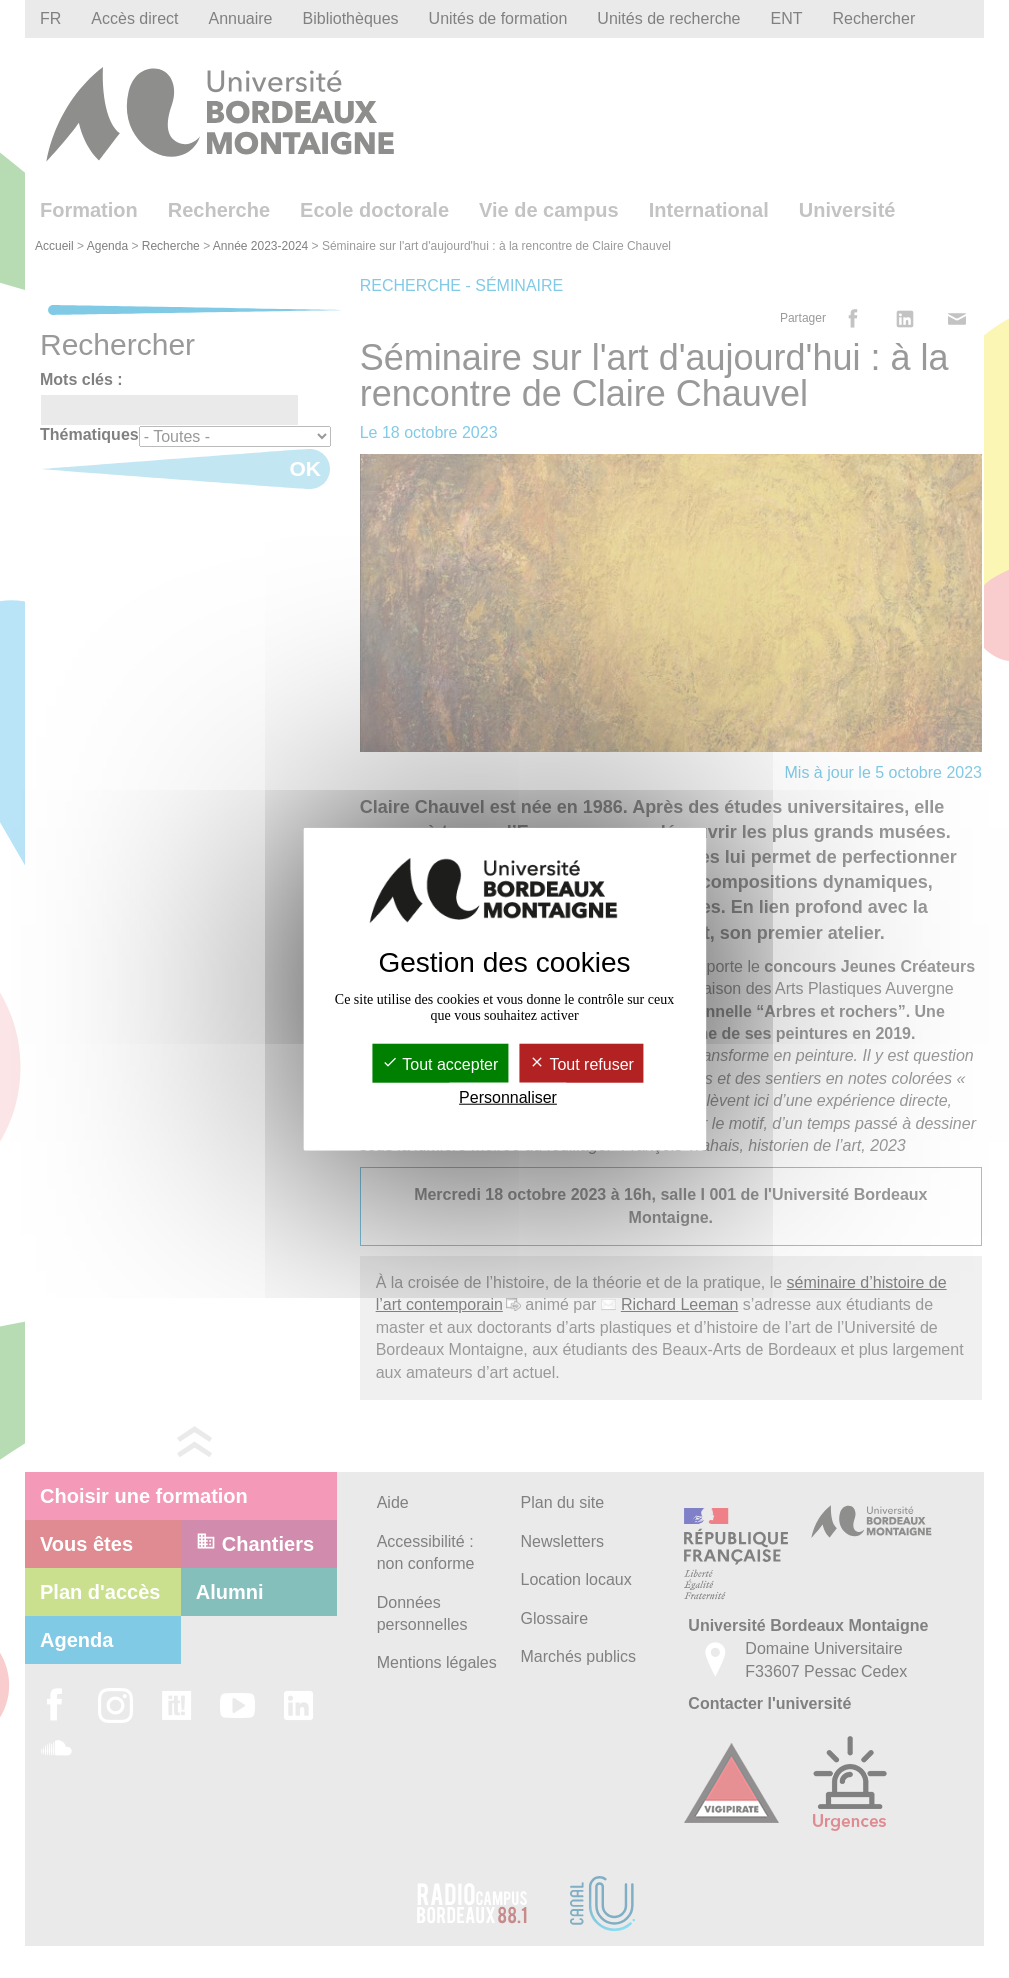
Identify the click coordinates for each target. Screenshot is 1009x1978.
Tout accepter (440, 1064)
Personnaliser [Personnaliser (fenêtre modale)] (508, 1097)
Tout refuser (581, 1064)
